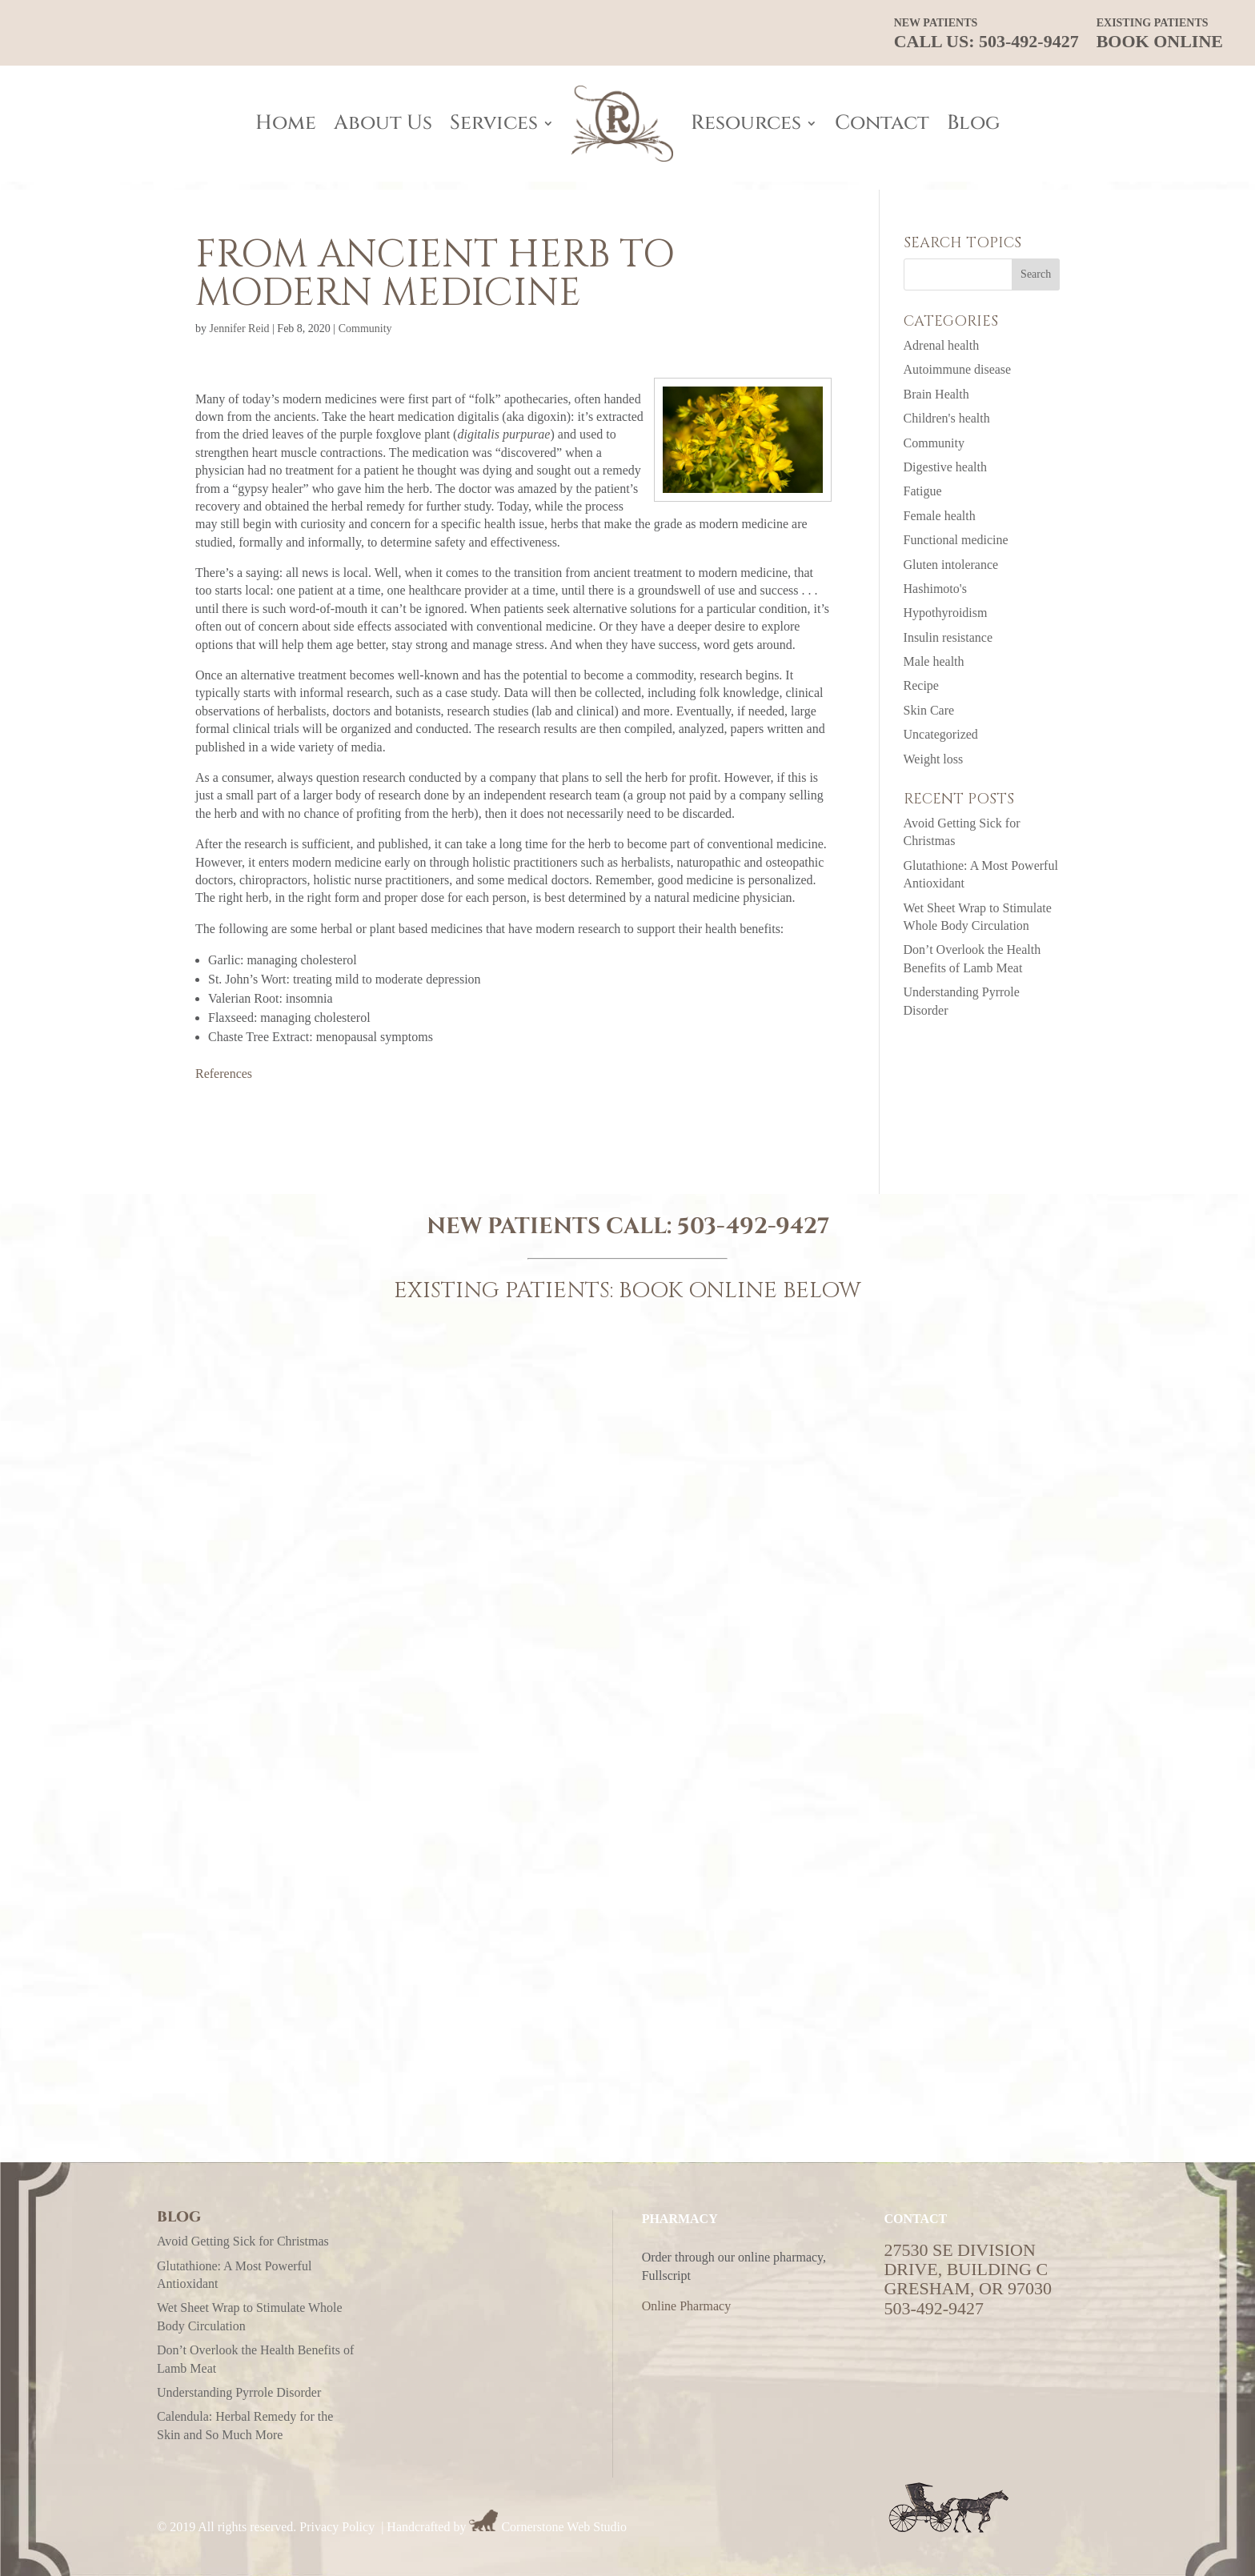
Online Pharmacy (687, 2306)
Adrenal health (942, 345)
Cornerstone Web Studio (564, 2527)
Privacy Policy (337, 2527)
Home (285, 123)
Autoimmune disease (958, 369)
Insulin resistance (948, 637)
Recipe (921, 685)
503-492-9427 (753, 1226)
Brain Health (936, 394)
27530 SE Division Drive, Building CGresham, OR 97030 (968, 2269)
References (223, 1073)
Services (494, 123)
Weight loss (934, 759)
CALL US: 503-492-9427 (986, 34)
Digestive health (945, 467)
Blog (973, 123)
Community (365, 329)
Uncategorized (941, 734)
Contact (882, 123)
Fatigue (923, 491)
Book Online (1160, 34)
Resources (746, 123)
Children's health (947, 418)
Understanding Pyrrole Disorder (239, 2392)
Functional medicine (956, 540)
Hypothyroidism (946, 612)
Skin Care (929, 710)
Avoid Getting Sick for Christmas (243, 2241)
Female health (940, 516)
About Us (383, 123)
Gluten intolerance (951, 564)
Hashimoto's (935, 588)
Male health (934, 661)
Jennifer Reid (240, 329)
